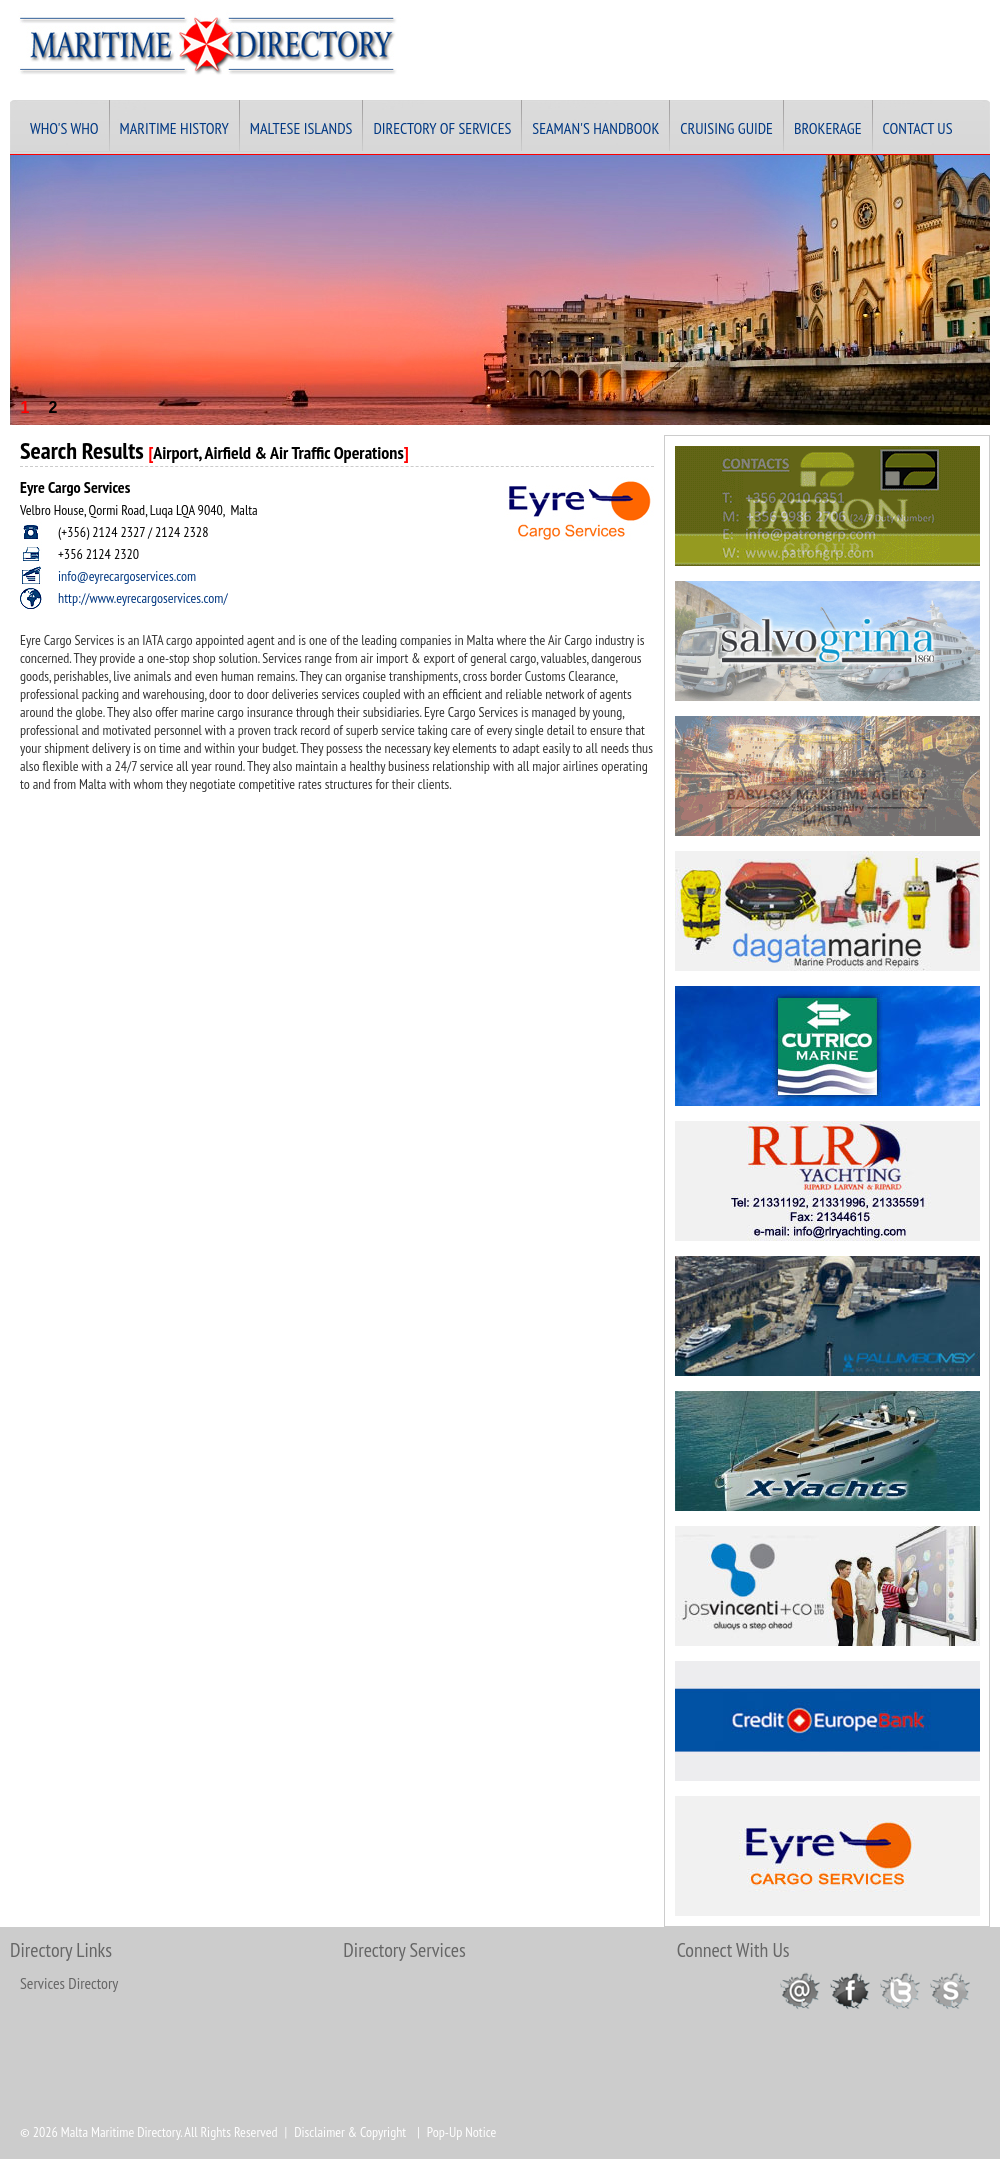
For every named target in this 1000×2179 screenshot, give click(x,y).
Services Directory (69, 1983)
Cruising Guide (726, 128)
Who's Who (64, 128)
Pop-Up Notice (461, 2132)
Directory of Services (442, 128)
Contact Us (918, 128)
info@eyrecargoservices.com (127, 576)
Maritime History (174, 128)
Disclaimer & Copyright (350, 2132)
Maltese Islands (301, 128)
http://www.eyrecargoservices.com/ (143, 598)
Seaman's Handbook (595, 128)
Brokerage (828, 128)
